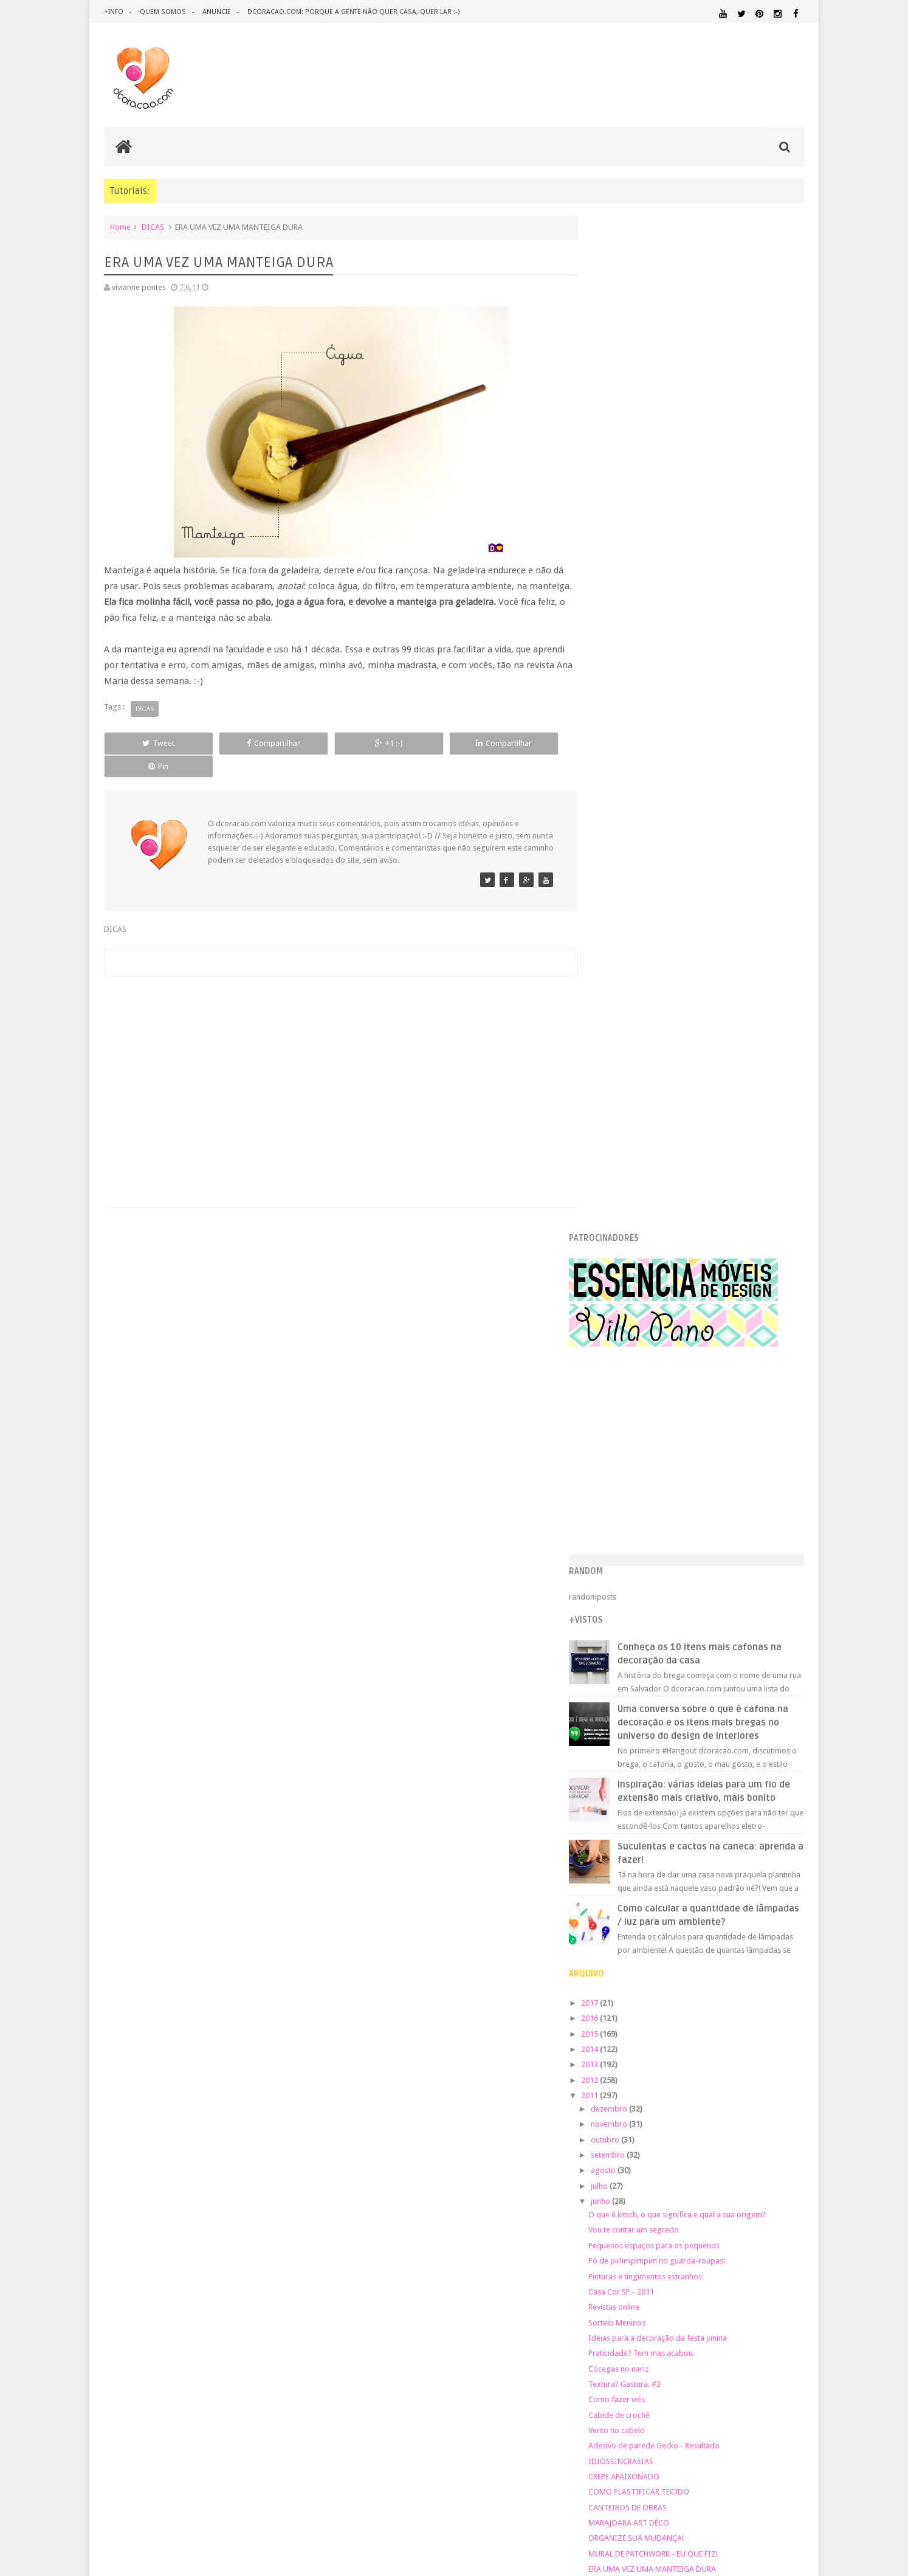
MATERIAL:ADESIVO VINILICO (649, 2120)
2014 (616, 1058)
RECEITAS (740, 2190)
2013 (616, 1073)
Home (120, 227)
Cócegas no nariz (644, 1377)
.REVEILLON (645, 2030)
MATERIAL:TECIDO (699, 2155)
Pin (521, 743)
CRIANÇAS (687, 2044)
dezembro (635, 1117)
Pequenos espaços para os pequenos (679, 1254)
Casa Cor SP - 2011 (646, 1300)
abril (624, 1674)
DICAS (153, 227)
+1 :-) (334, 743)
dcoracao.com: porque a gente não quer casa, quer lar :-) (351, 12)
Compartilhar (241, 743)
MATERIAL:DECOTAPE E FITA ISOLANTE (734, 2131)
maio (625, 1658)
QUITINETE (691, 2190)
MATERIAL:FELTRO (625, 2143)
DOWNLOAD (777, 2068)
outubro (631, 1148)
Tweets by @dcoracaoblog (641, 2310)
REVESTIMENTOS (623, 2201)
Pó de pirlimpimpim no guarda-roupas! (682, 1269)
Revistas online (639, 1316)
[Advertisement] (335, 1054)
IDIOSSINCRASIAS (646, 1469)
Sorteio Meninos (642, 1331)
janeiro (629, 1720)
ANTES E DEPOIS (696, 2029)
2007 (616, 1785)
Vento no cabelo (642, 1439)
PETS (715, 2167)
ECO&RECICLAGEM (633, 2082)
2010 (616, 1739)
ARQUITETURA (756, 2029)
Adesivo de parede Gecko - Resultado (679, 1454)
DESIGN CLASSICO (636, 2068)
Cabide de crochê (644, 1423)
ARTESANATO (617, 2044)
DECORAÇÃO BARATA (639, 2056)
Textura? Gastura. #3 (650, 1393)
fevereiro (633, 1705)
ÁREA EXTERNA (745, 2213)
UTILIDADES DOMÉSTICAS (629, 2213)
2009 (616, 1755)
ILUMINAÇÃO (711, 2110)
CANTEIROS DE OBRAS (653, 1516)
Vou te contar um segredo (659, 1238)
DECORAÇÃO (767, 2043)
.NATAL (609, 2029)
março (628, 1689)
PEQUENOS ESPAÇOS (667, 2167)
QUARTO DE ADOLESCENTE (720, 2179)
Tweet (148, 743)
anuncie (215, 12)
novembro (635, 1133)
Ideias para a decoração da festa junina (683, 1347)
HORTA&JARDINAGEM (765, 2098)
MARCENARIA (780, 2110)
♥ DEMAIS (631, 1624)
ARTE (794, 2029)
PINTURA (747, 2166)
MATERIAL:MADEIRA (695, 2143)
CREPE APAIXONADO (649, 1485)
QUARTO (654, 2178)
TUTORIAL (780, 2201)
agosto (629, 1179)
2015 (616, 1042)
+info (113, 12)
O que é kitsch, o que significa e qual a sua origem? (702, 1223)
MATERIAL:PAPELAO (625, 2156)
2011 (616, 1104)
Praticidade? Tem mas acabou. (667, 1362)
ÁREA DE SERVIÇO (694, 2213)
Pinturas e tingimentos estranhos (670, 1285)
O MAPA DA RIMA (644, 1609)
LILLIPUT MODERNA (649, 1593)
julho (625, 1195)
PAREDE (610, 2166)
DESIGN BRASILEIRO (766, 2057)
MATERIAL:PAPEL (768, 2143)
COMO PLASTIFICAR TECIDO (664, 1500)
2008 (616, 1770)
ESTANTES (749, 2083)
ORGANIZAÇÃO (772, 2155)
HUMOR (607, 2110)
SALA (670, 2201)
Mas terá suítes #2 (645, 1639)
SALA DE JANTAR (719, 2202)
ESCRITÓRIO (702, 2083)
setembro (634, 1164)
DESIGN (706, 2056)
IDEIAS (654, 2110)
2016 (616, 1027)
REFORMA (787, 2190)
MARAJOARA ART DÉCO (654, 1531)
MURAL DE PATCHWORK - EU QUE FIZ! (678, 1562)
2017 (616, 1012)
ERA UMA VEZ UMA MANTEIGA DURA (677, 1578)
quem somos (162, 12)
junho (626, 1210)
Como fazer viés (642, 1408)
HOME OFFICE (700, 2098)
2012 (616, 1088)
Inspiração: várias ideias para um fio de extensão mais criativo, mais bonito (722, 793)
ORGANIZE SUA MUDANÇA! (661, 1547)
